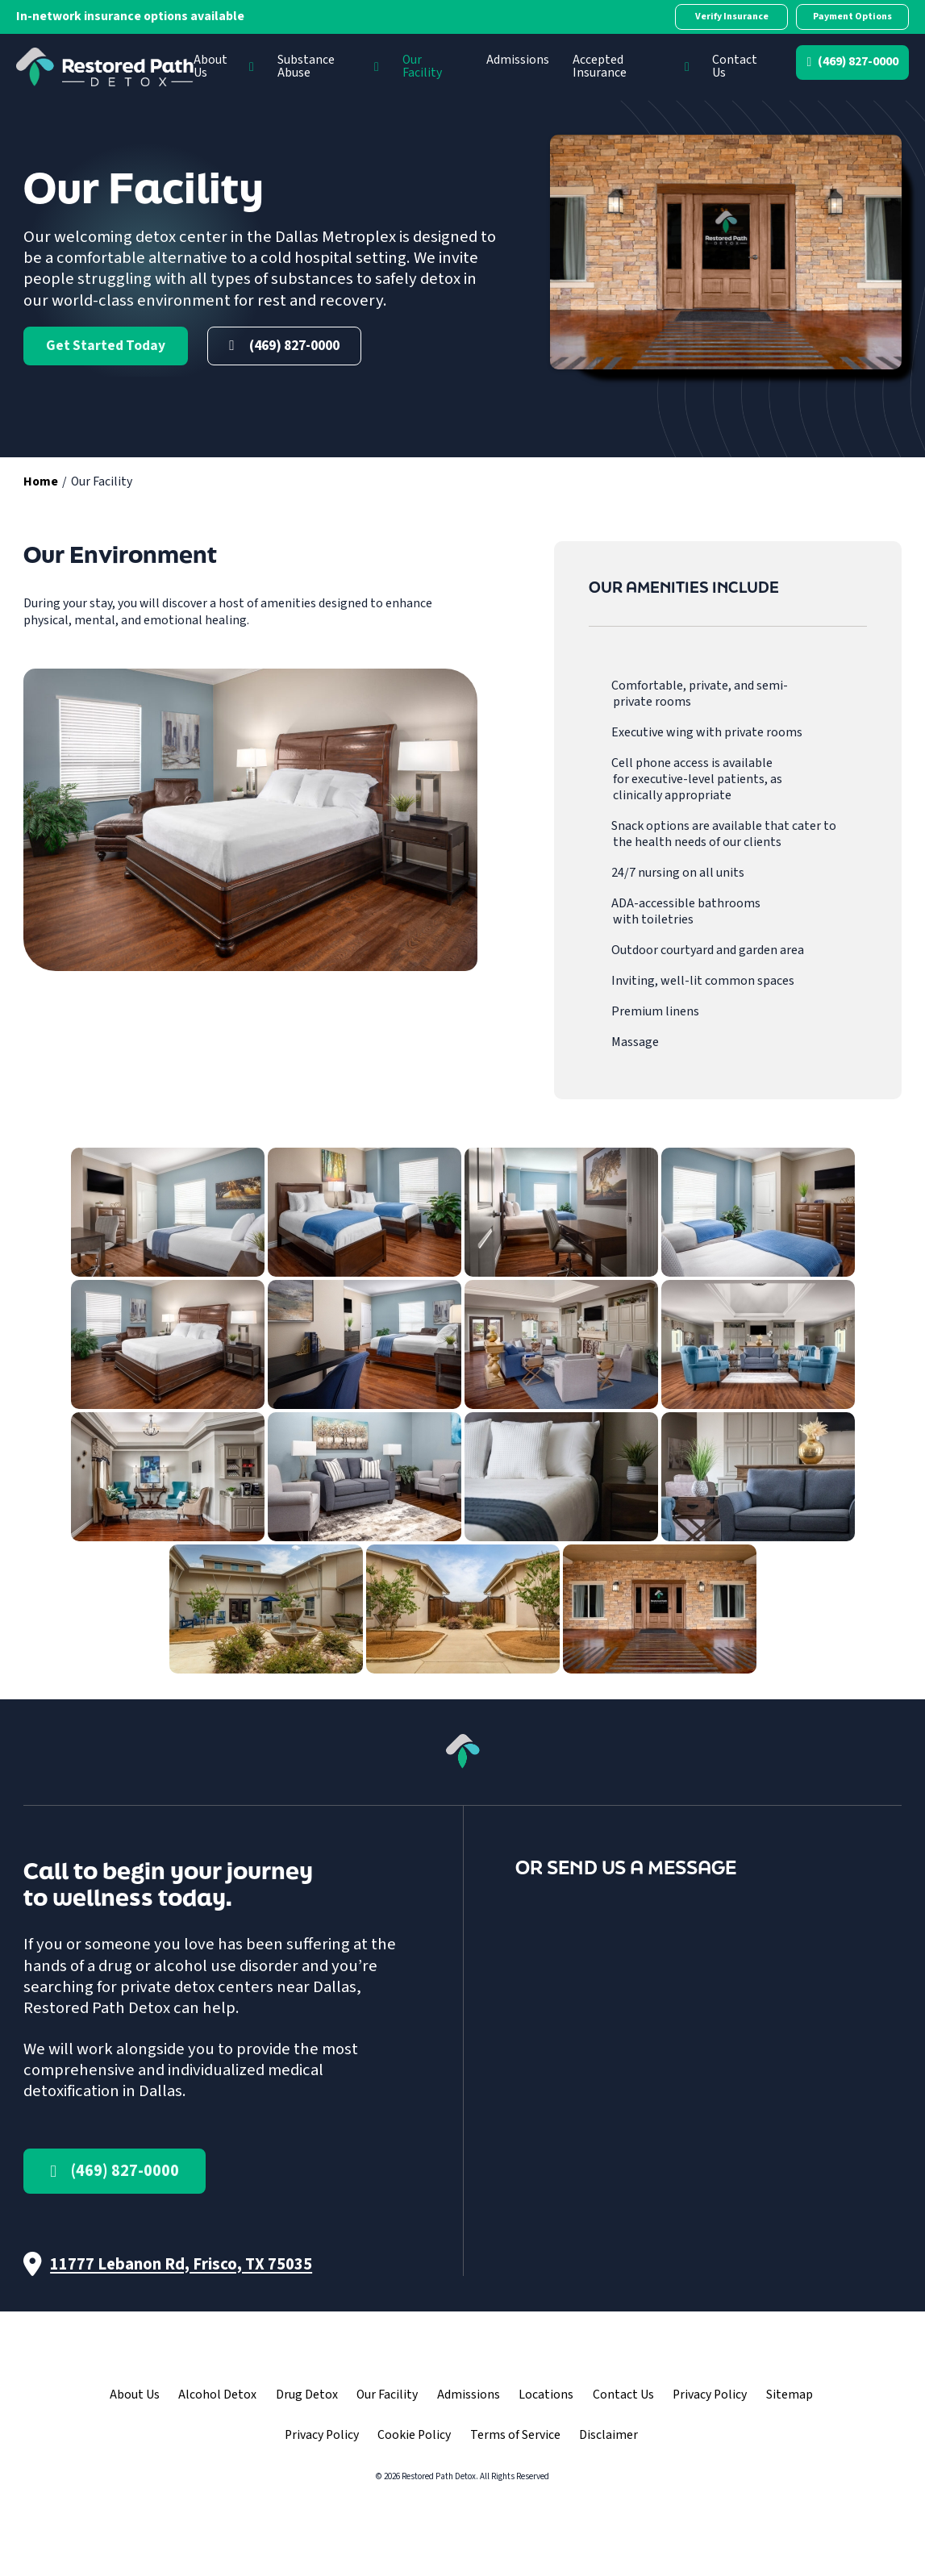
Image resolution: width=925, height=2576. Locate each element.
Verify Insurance (732, 16)
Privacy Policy (710, 2394)
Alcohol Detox (217, 2394)
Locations (546, 2394)
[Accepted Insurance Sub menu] (687, 66)
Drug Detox (307, 2394)
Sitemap (789, 2394)
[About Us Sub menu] (251, 66)
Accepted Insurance (600, 66)
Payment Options (852, 16)
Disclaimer (608, 2435)
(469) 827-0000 (858, 61)
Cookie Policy (414, 2435)
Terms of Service (515, 2435)
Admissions (517, 60)
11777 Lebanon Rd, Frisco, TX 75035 (181, 2264)
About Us (210, 66)
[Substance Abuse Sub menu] (376, 66)
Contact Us (734, 66)
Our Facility (422, 66)
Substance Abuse (306, 66)
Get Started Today (105, 346)
